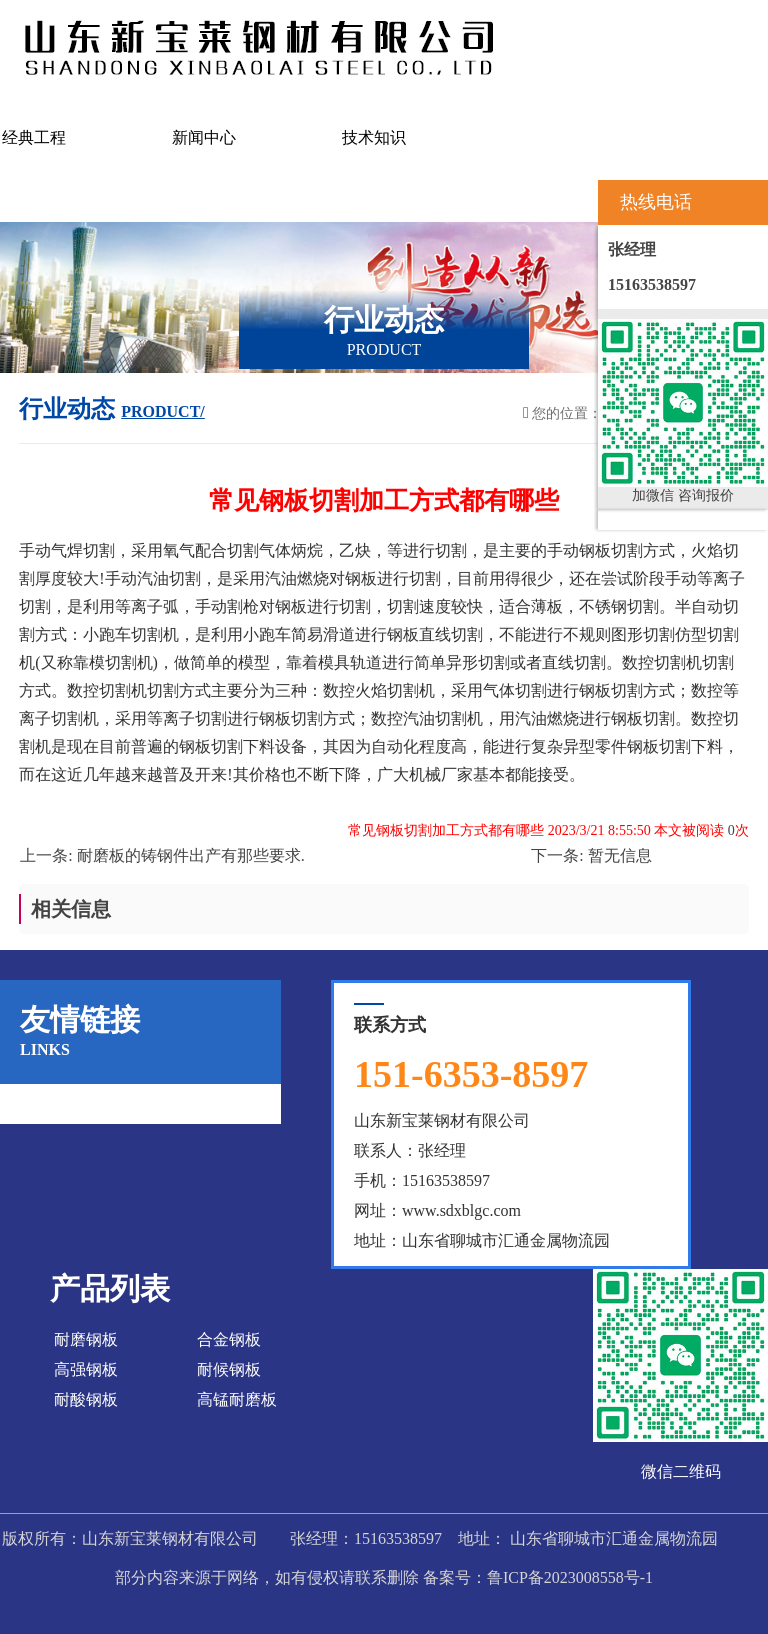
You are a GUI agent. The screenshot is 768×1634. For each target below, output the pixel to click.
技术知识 (374, 137)
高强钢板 (86, 1369)
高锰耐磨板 (237, 1399)
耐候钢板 (229, 1369)
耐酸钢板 (86, 1399)
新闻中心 (204, 137)
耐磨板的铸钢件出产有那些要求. (191, 855)
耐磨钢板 (86, 1339)
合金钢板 (229, 1339)
